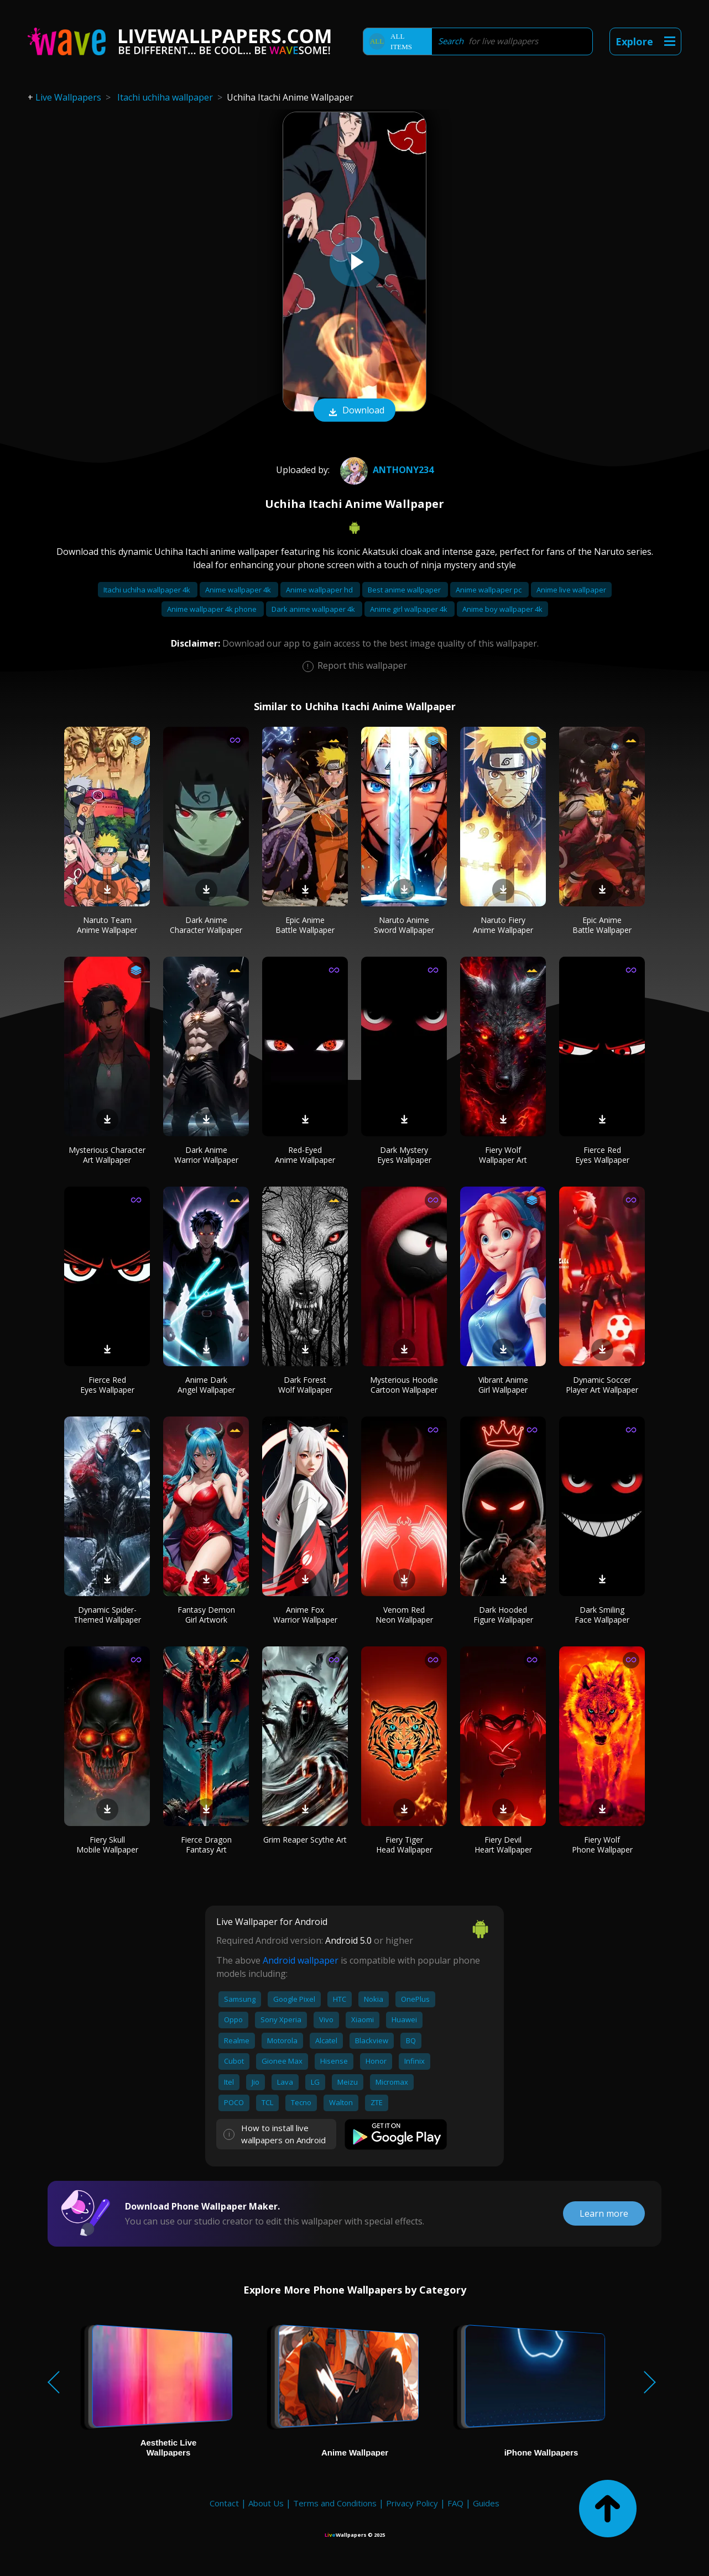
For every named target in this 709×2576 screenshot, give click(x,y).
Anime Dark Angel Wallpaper (206, 1384)
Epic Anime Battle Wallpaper (305, 925)
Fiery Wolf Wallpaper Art (503, 1155)
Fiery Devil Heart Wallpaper (503, 1844)
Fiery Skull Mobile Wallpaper (107, 1844)
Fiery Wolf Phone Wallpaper (602, 1844)
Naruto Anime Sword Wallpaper (404, 925)
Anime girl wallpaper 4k (409, 609)
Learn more (604, 2213)
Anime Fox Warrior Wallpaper (305, 1614)
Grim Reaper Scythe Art (305, 1839)
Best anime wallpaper (405, 590)
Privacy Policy (412, 2503)
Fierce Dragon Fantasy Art (206, 1844)
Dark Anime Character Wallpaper (206, 925)
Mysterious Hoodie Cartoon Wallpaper (404, 1384)
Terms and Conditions (335, 2503)
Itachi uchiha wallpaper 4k (147, 590)
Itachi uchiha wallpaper (165, 97)
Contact (224, 2503)
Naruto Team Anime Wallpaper (107, 925)
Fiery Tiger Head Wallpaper (404, 1844)
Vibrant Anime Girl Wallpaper (503, 1384)
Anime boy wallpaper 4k (502, 609)
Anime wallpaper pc (489, 590)
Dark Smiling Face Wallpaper (602, 1614)
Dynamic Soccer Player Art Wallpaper (602, 1384)
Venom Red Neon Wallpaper (404, 1614)
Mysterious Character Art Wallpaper (107, 1155)
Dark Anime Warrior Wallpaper (206, 1155)
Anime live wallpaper (571, 590)
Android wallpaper (300, 1960)
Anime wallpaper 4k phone (212, 609)
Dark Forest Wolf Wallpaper (305, 1384)
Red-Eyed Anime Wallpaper (305, 1155)
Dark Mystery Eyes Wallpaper (404, 1155)
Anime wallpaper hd (320, 590)
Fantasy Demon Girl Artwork (206, 1614)
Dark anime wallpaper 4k (314, 609)
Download (354, 411)
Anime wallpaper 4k (239, 590)
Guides (486, 2503)
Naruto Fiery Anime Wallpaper (503, 925)
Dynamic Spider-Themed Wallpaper (107, 1614)
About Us (266, 2503)
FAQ (455, 2503)
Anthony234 (385, 470)
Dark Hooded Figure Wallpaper (503, 1614)
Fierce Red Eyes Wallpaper (602, 1155)
